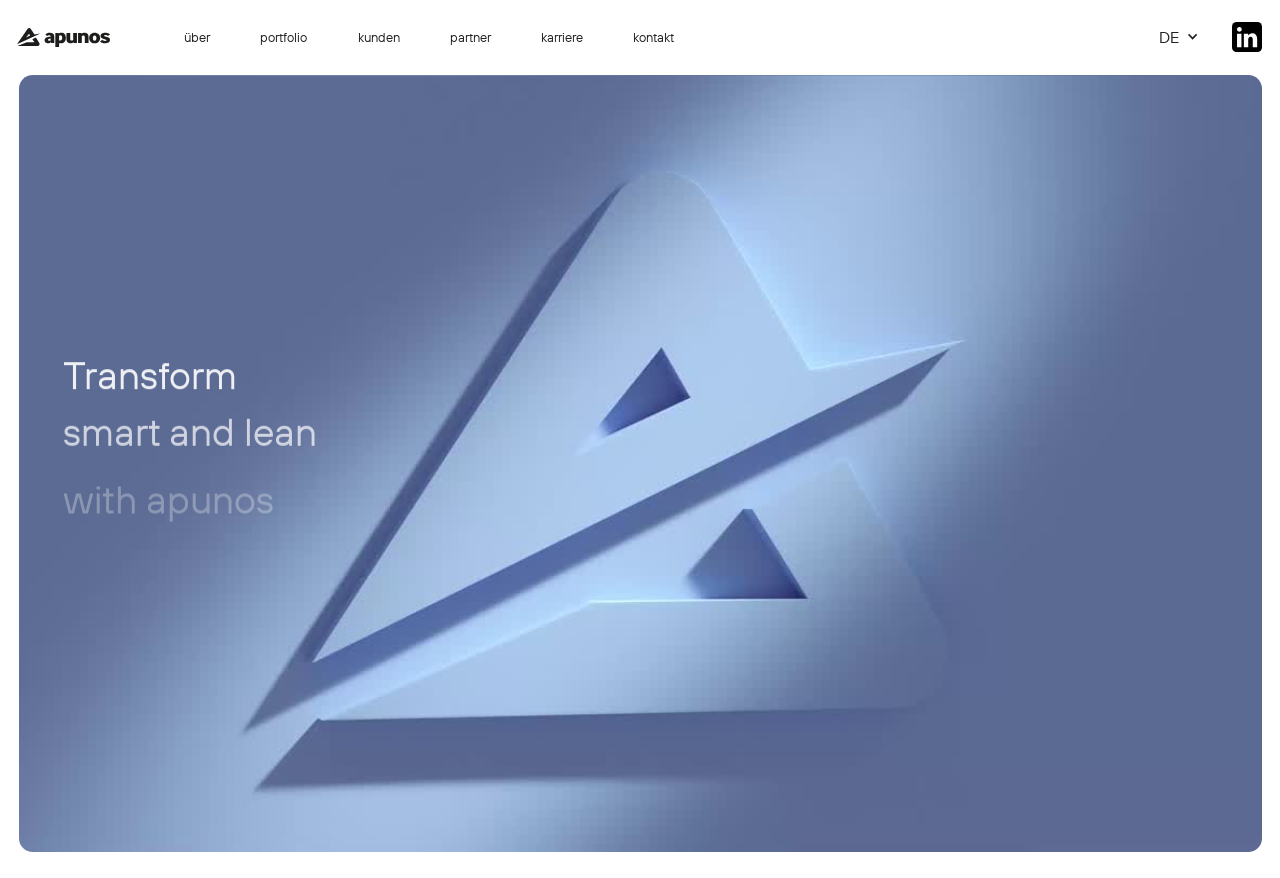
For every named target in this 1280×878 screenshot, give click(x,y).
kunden (379, 37)
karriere (562, 37)
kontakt (653, 37)
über (197, 37)
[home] (63, 38)
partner (470, 37)
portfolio (283, 37)
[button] (1179, 37)
